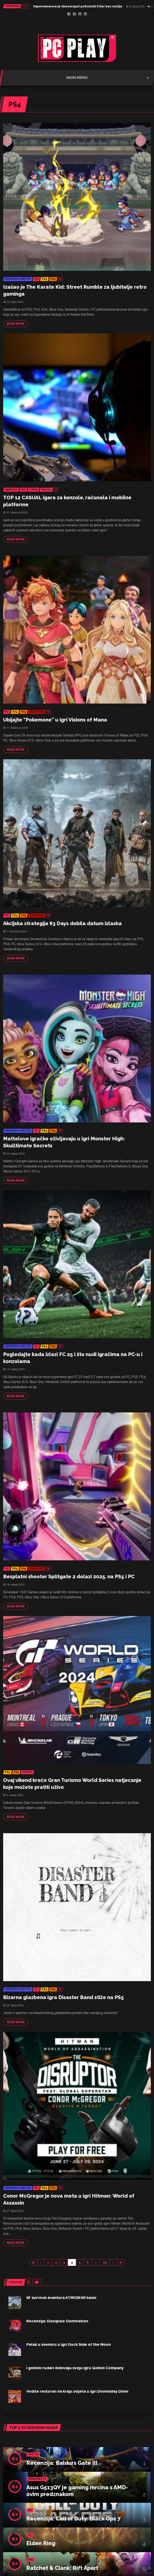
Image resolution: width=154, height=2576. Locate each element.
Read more (16, 323)
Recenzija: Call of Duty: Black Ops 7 (73, 2518)
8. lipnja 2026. (137, 6)
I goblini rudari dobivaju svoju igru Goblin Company (75, 2368)
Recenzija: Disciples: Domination (57, 2321)
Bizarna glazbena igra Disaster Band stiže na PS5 (63, 1997)
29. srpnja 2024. (16, 1153)
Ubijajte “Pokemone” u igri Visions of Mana (55, 720)
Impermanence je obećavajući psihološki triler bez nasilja (77, 6)
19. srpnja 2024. (16, 1369)
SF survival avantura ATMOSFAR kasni (61, 2297)
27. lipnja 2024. (15, 2210)
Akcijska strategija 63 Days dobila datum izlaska (62, 923)
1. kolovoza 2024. (17, 931)
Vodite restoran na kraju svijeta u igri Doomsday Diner (77, 2391)
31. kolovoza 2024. (17, 512)
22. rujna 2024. (15, 302)
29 (105, 2262)
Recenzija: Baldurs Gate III (61, 2463)
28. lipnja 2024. (15, 2005)
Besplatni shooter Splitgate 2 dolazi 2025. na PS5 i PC (69, 1576)
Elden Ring (40, 2543)
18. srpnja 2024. (16, 1584)
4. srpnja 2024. (15, 1795)
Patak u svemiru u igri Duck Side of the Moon (68, 2344)
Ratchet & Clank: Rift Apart (62, 2568)
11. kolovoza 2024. (17, 727)
